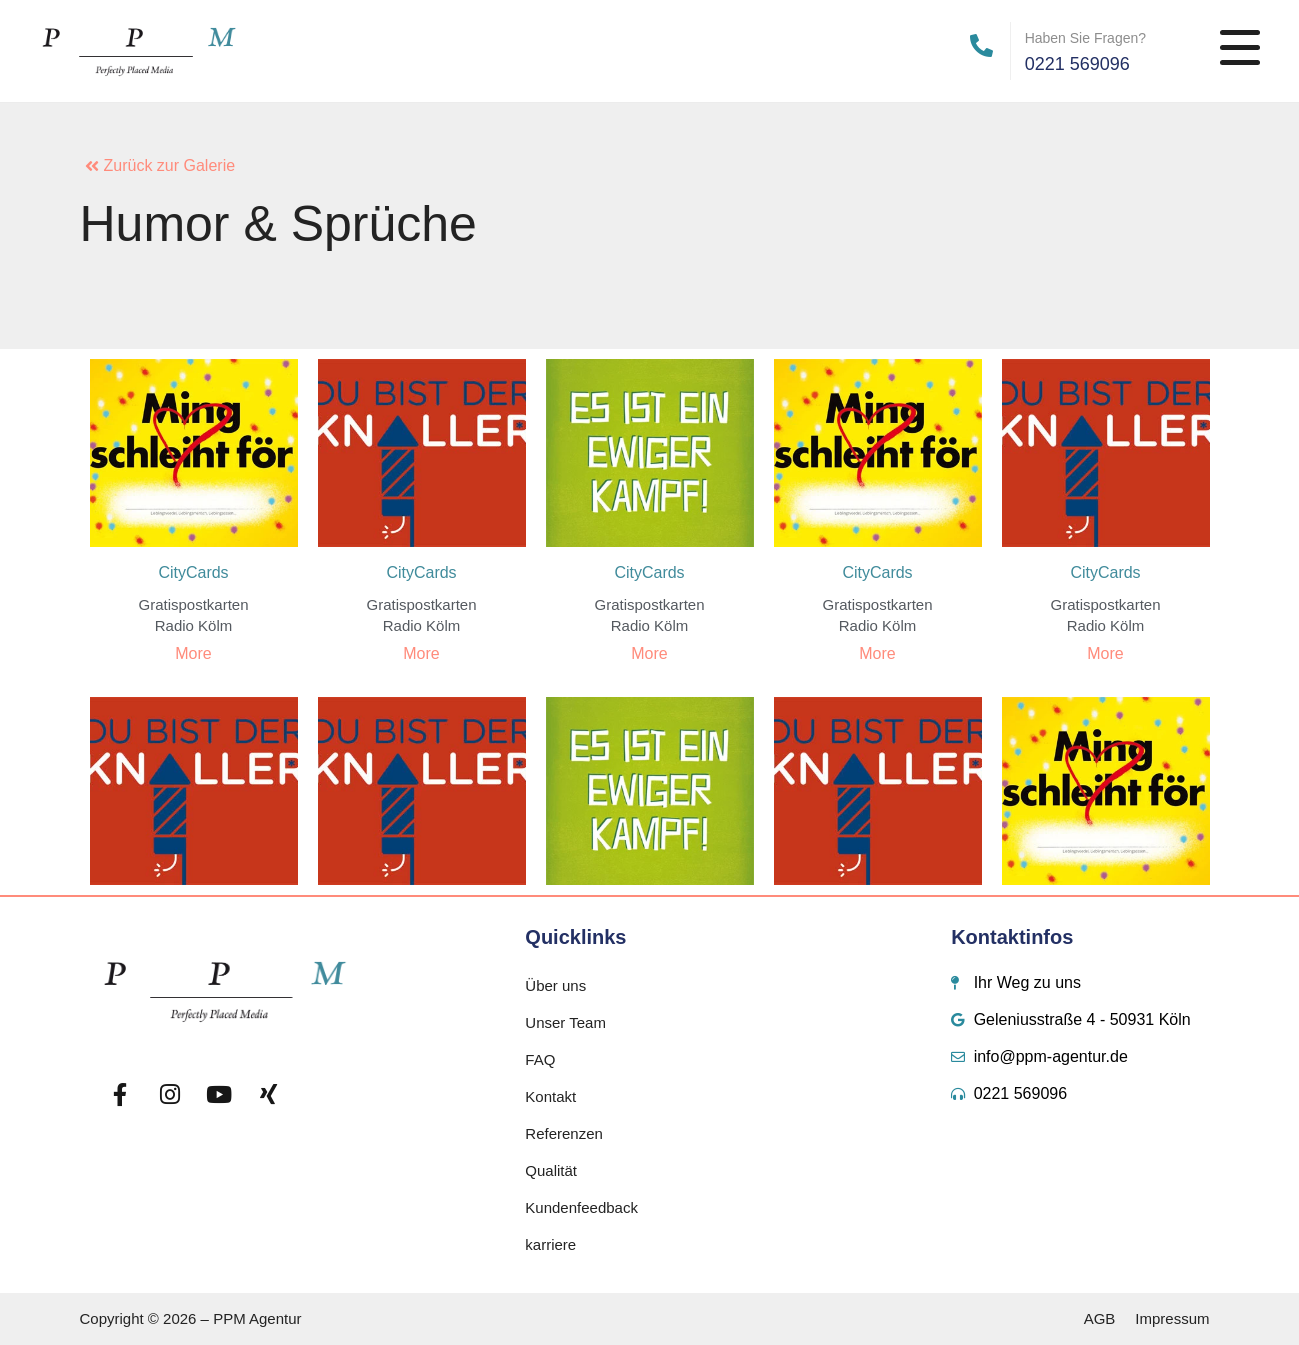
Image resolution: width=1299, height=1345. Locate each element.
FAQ (540, 1059)
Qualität (551, 1170)
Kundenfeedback (581, 1207)
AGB (1100, 1318)
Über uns (555, 985)
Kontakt (550, 1096)
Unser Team (565, 1022)
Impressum (1172, 1318)
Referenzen (564, 1133)
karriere (550, 1244)
